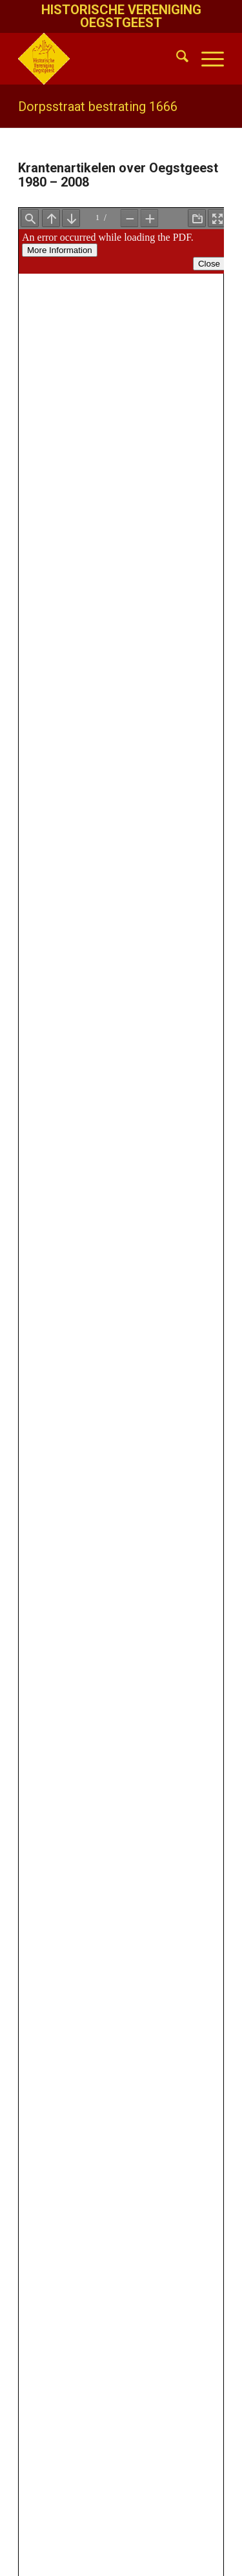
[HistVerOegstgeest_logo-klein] (100, 59)
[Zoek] (175, 59)
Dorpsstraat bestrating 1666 (97, 106)
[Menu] (206, 59)
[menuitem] (175, 59)
